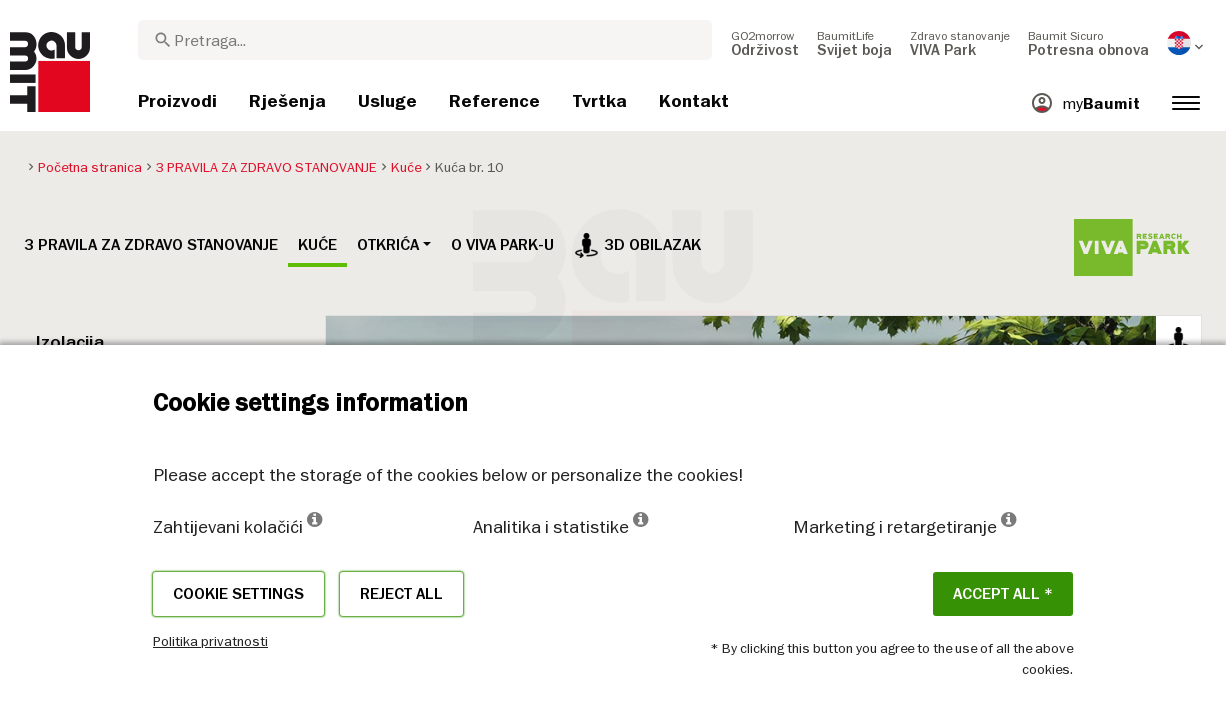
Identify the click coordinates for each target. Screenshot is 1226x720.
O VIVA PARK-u (502, 245)
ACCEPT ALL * (1003, 594)
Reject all (401, 594)
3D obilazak (637, 245)
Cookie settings (238, 594)
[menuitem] (765, 43)
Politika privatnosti (210, 641)
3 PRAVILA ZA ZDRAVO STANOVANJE (151, 245)
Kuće (317, 245)
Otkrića (388, 245)
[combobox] (425, 40)
